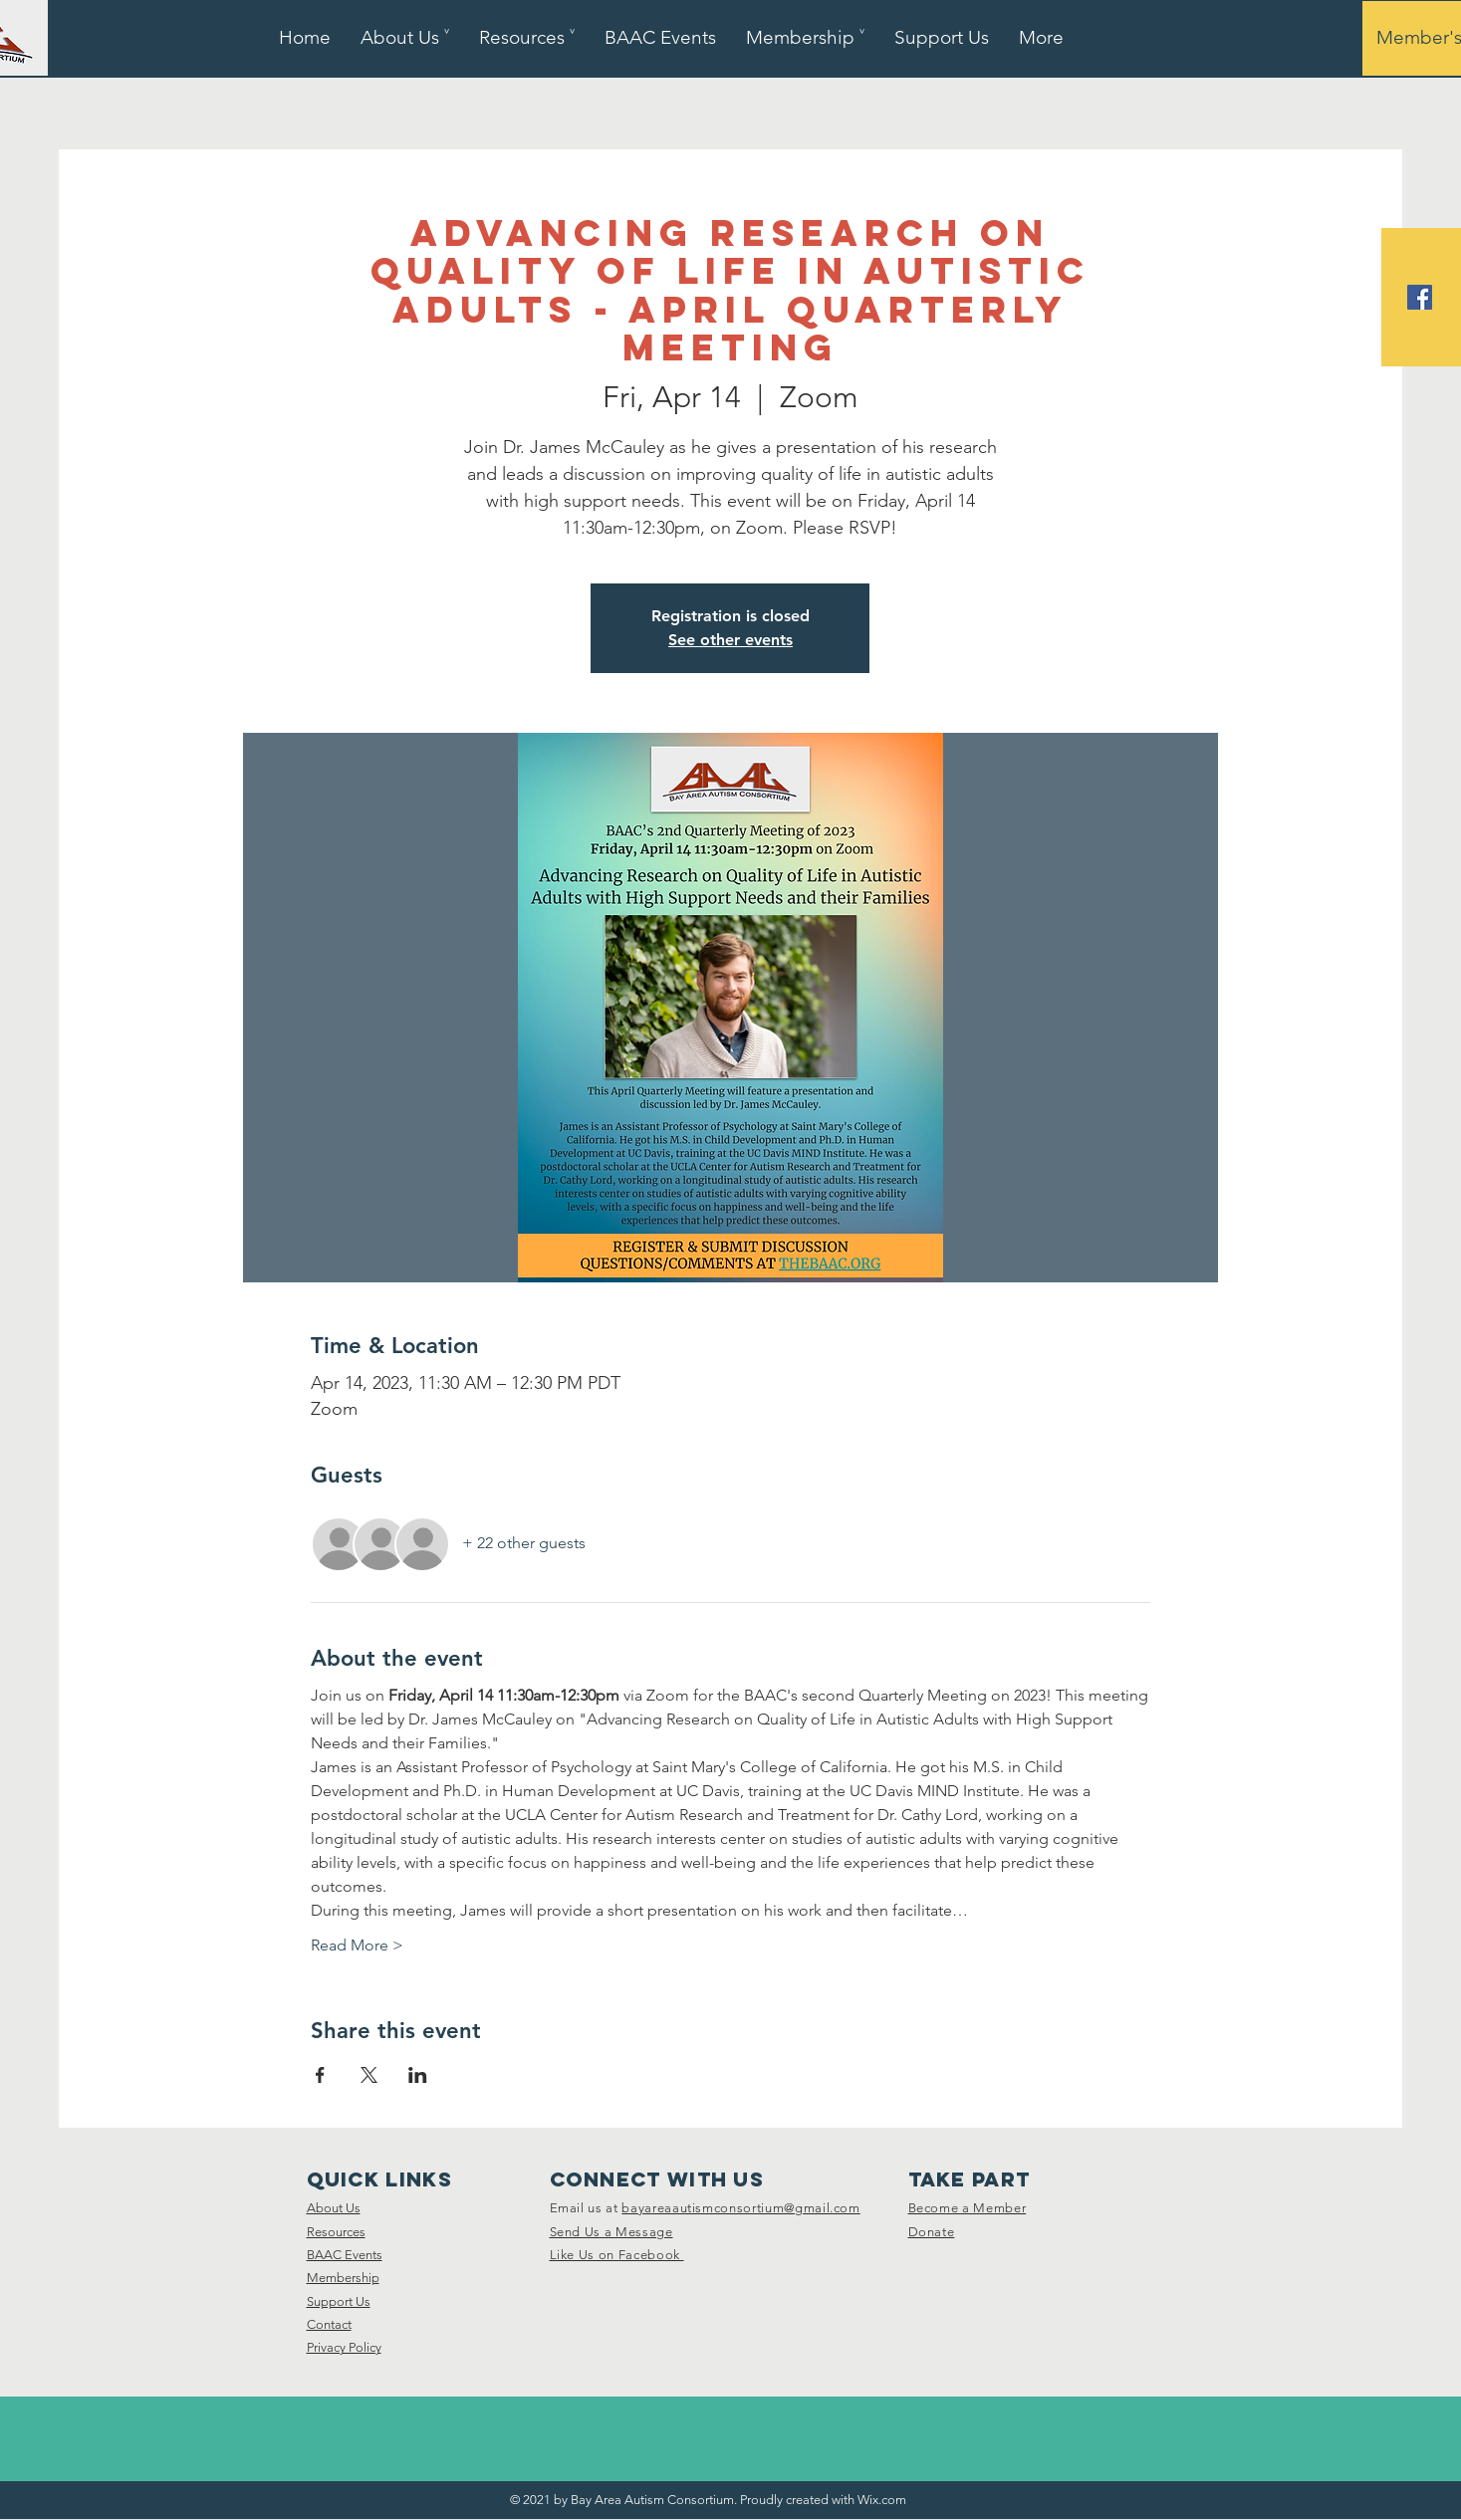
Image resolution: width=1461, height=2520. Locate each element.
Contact (329, 2324)
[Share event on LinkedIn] (417, 2075)
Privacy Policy (344, 2347)
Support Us (338, 2301)
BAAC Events (344, 2254)
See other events (730, 639)
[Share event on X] (369, 2075)
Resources (336, 2231)
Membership (343, 2277)
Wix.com (881, 2499)
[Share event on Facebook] (320, 2075)
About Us (334, 2207)
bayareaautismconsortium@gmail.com (740, 2207)
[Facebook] (1419, 297)
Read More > (357, 1945)
